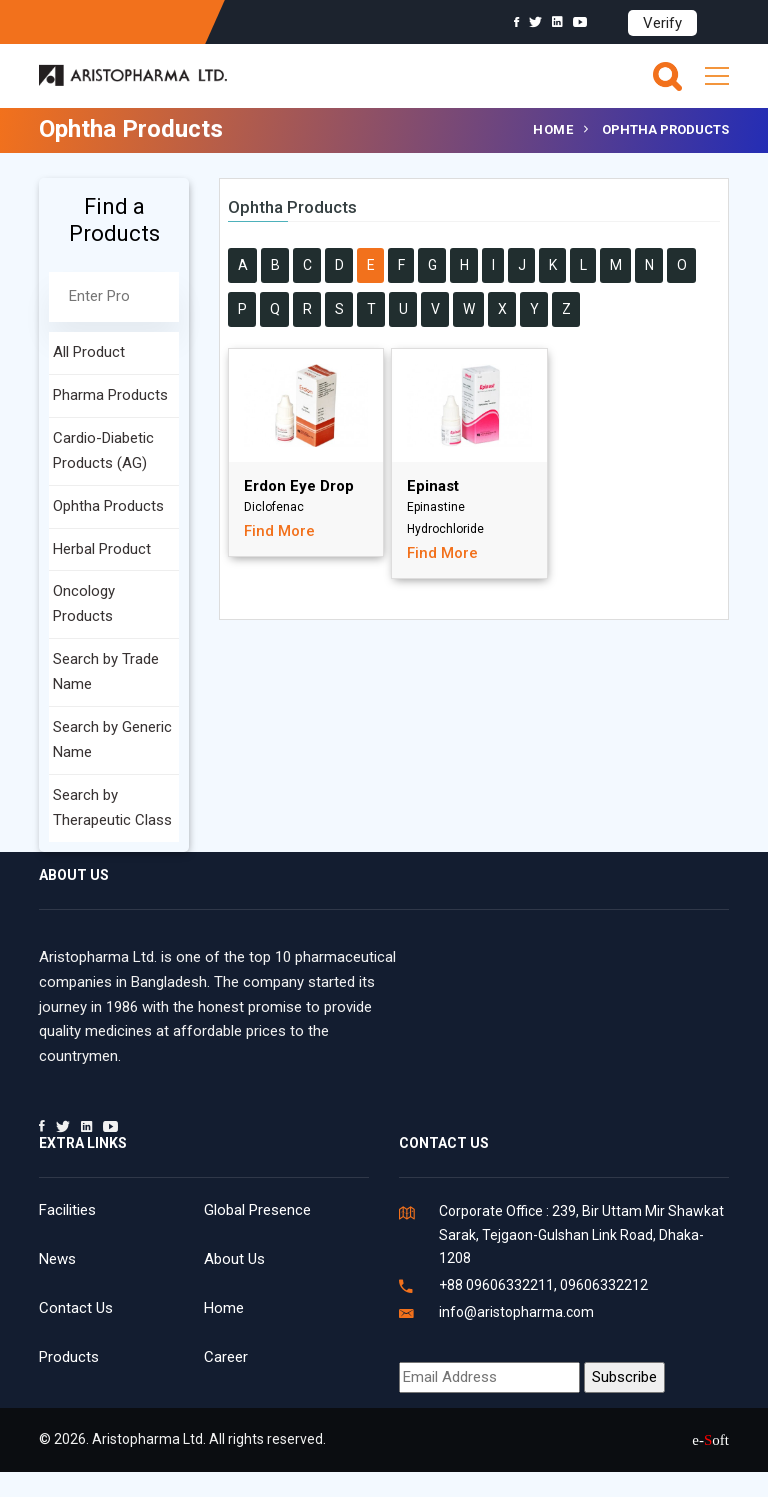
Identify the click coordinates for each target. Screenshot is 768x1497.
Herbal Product (102, 549)
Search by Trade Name (106, 671)
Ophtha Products (108, 506)
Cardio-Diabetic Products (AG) (103, 450)
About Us (234, 1259)
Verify (662, 23)
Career (226, 1357)
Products (69, 1357)
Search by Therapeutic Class (112, 807)
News (57, 1259)
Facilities (67, 1210)
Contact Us (76, 1308)
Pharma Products (110, 395)
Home (553, 129)
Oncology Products (84, 603)
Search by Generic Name (112, 739)
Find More (279, 531)
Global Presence (257, 1210)
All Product (89, 352)
